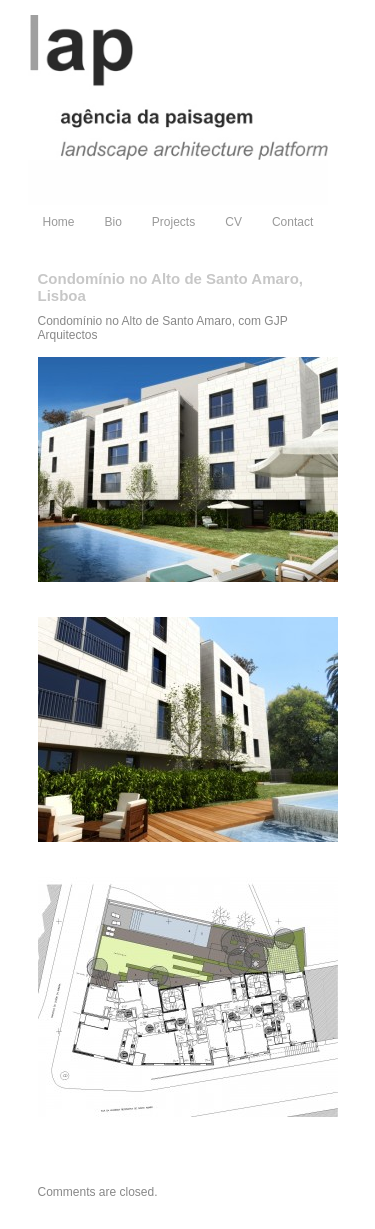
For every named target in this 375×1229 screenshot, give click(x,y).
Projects (173, 222)
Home (59, 222)
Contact (292, 222)
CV (233, 222)
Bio (113, 222)
